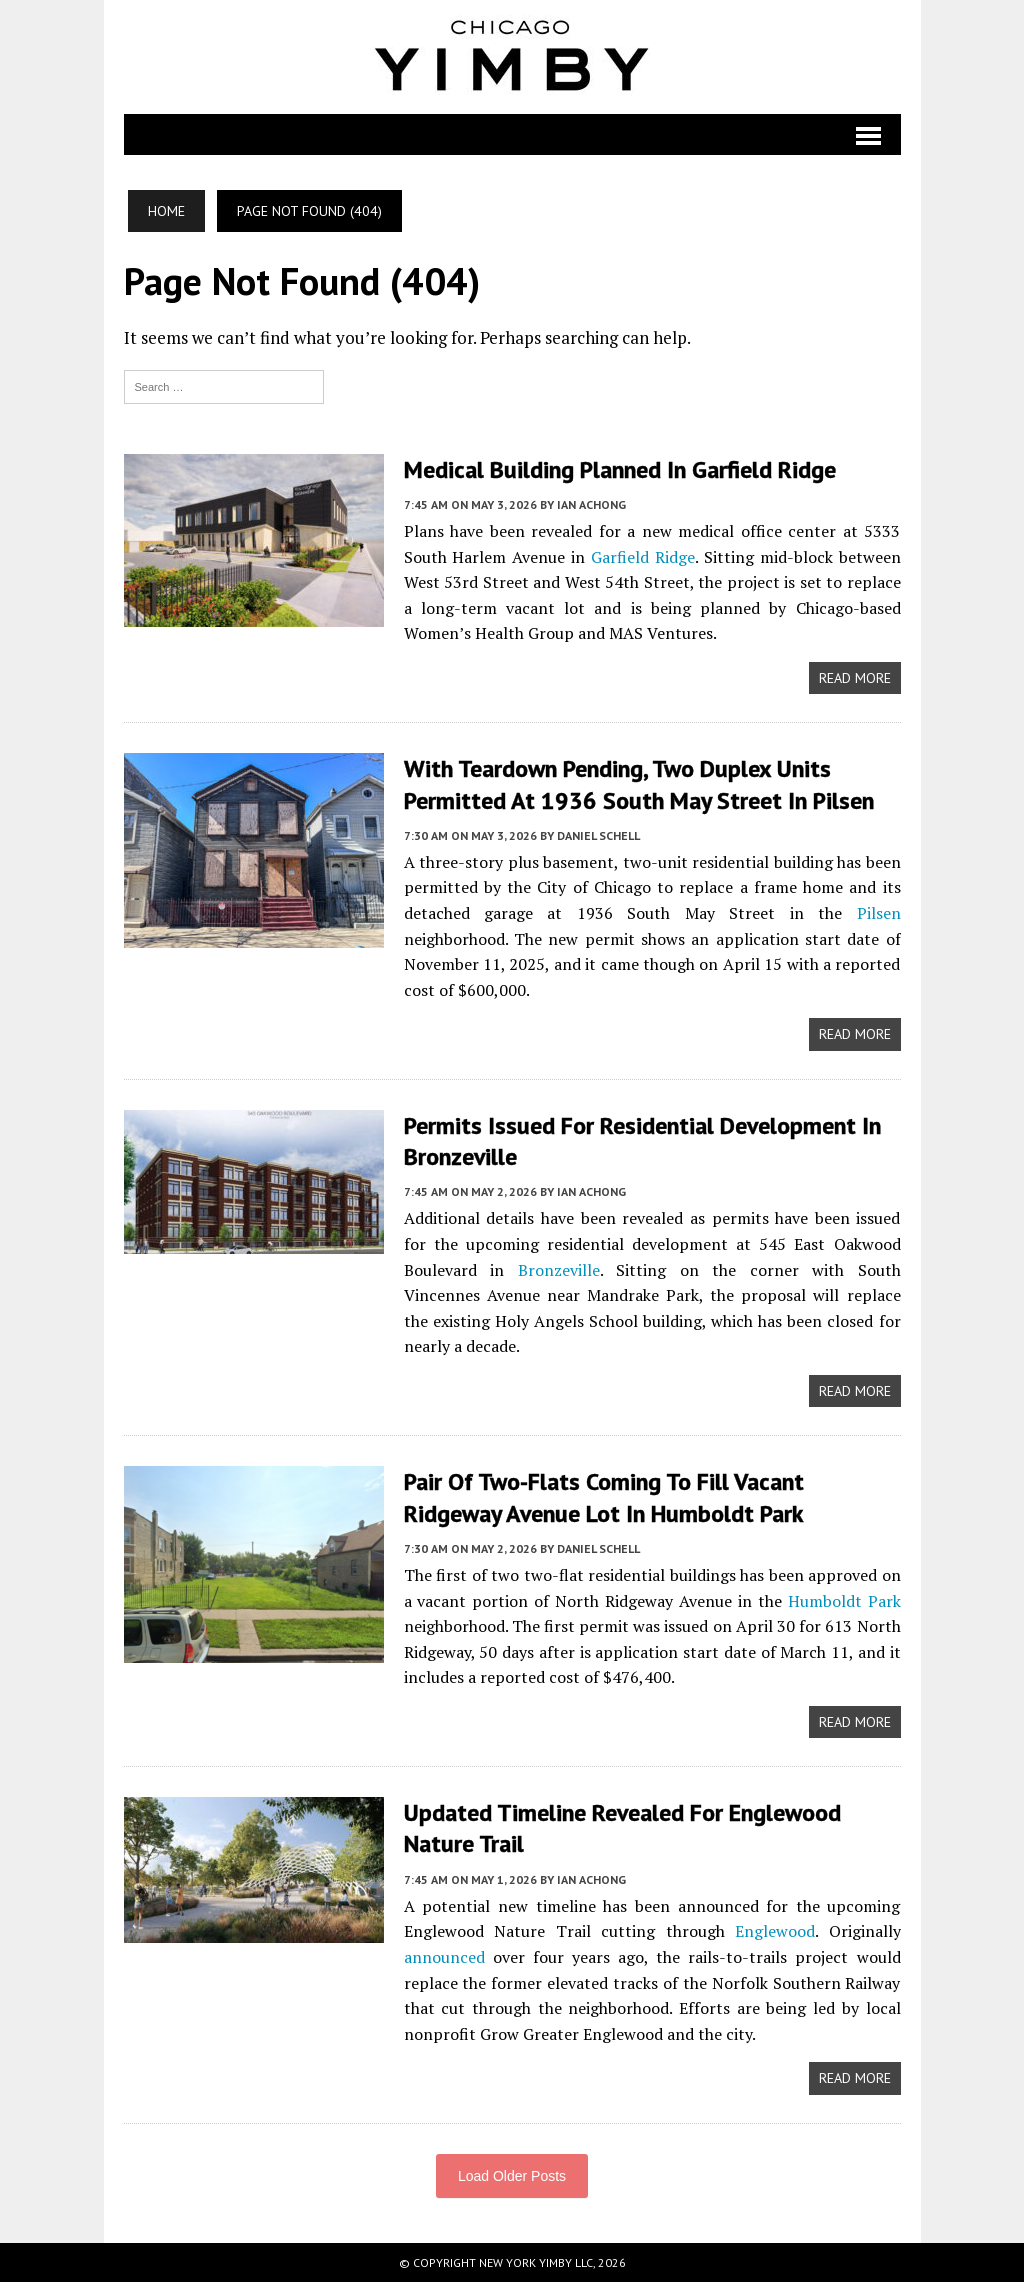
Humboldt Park (844, 1601)
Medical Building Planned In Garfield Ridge (621, 469)
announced (444, 1957)
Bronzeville (559, 1270)
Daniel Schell (598, 835)
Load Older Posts (512, 2176)
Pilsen (879, 913)
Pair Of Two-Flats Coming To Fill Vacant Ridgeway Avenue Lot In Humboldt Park (606, 1497)
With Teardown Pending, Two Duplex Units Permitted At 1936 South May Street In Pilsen (639, 784)
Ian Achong (591, 504)
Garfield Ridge (643, 557)
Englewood (775, 1931)
